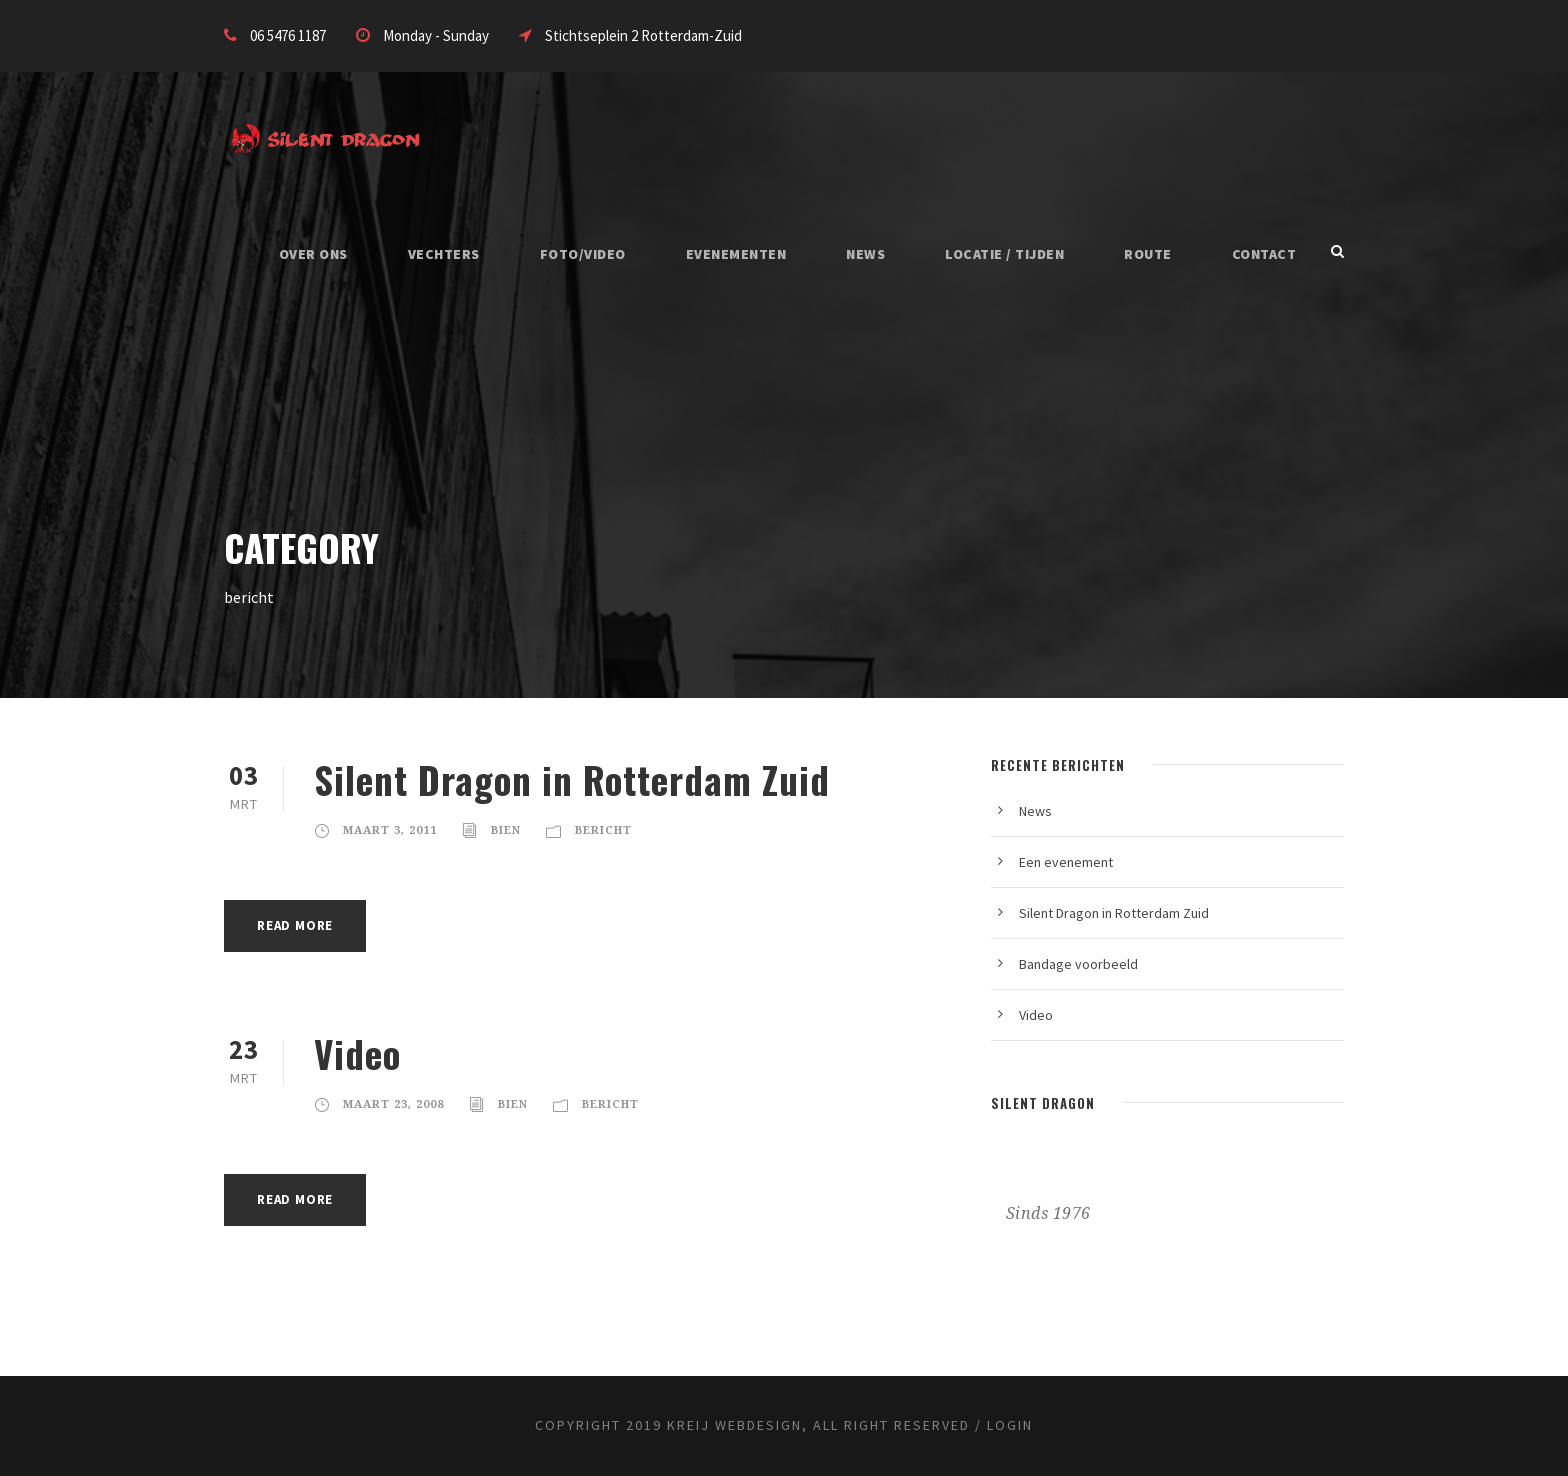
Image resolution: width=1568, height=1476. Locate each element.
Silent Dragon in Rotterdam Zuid (572, 779)
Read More (295, 925)
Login (1010, 1425)
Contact (1264, 254)
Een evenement (1066, 862)
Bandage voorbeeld (1078, 964)
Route (1148, 254)
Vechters (444, 254)
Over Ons (313, 254)
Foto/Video (583, 254)
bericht (603, 830)
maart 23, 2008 (393, 1104)
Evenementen (736, 254)
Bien (506, 830)
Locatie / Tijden (1004, 254)
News (865, 254)
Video (357, 1053)
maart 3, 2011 (390, 830)
